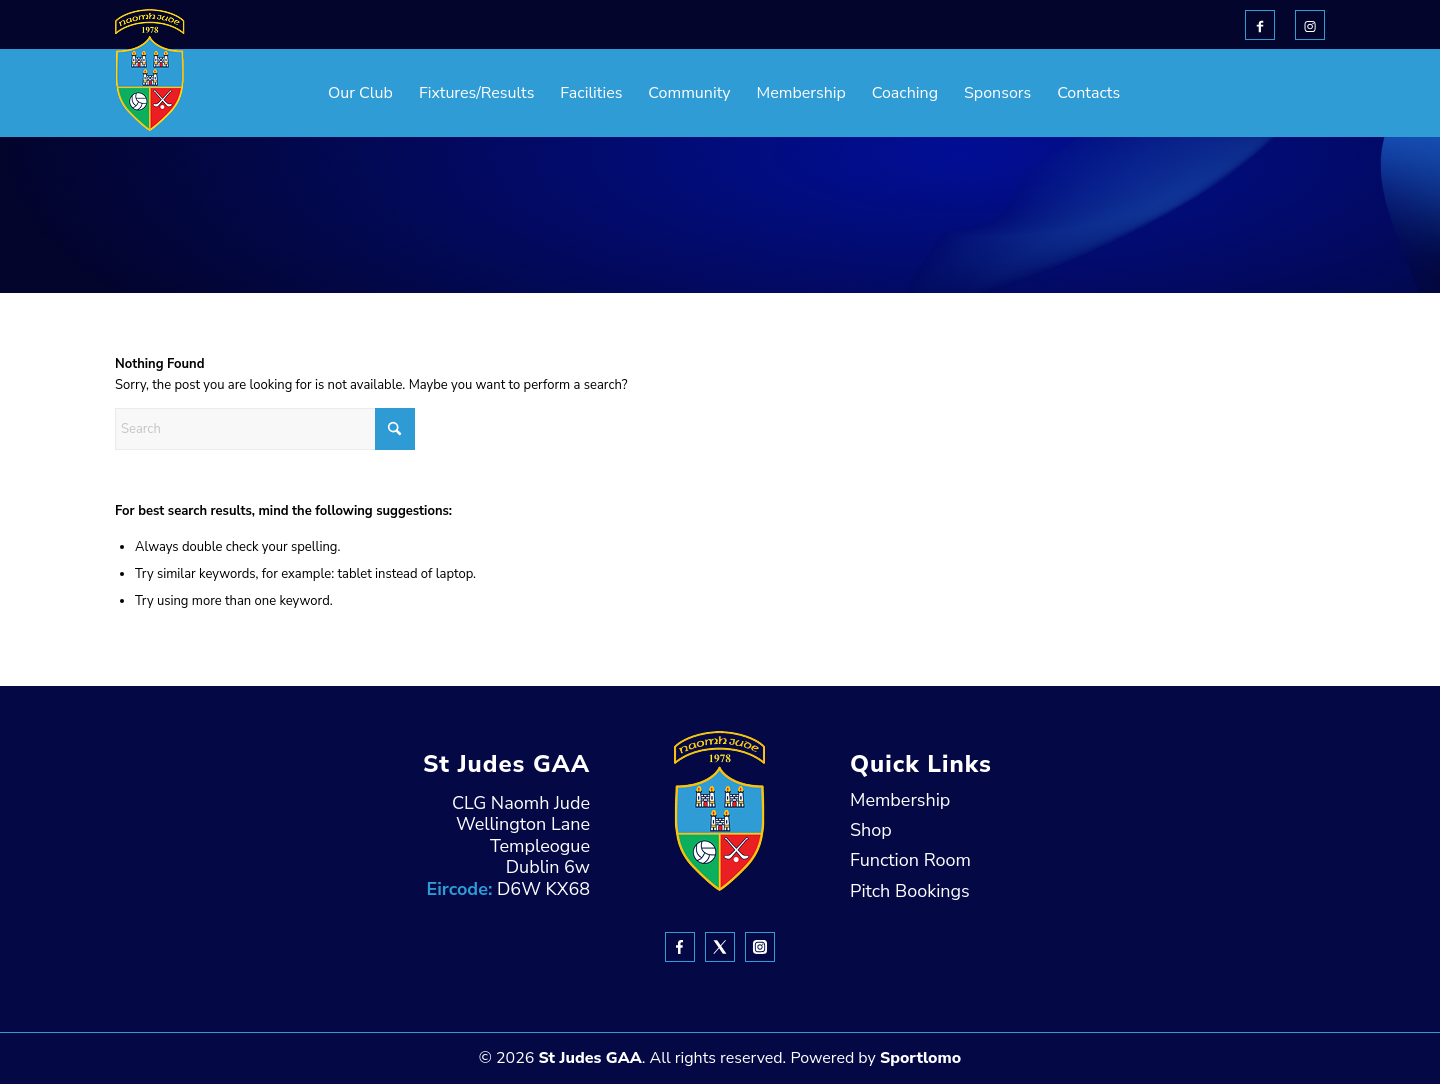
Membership (900, 800)
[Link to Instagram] (1310, 25)
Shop (871, 830)
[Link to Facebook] (1260, 25)
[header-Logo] (150, 70)
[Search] (265, 429)
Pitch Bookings (910, 891)
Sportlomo (920, 1058)
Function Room (910, 860)
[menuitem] (310, 93)
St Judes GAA (589, 1058)
